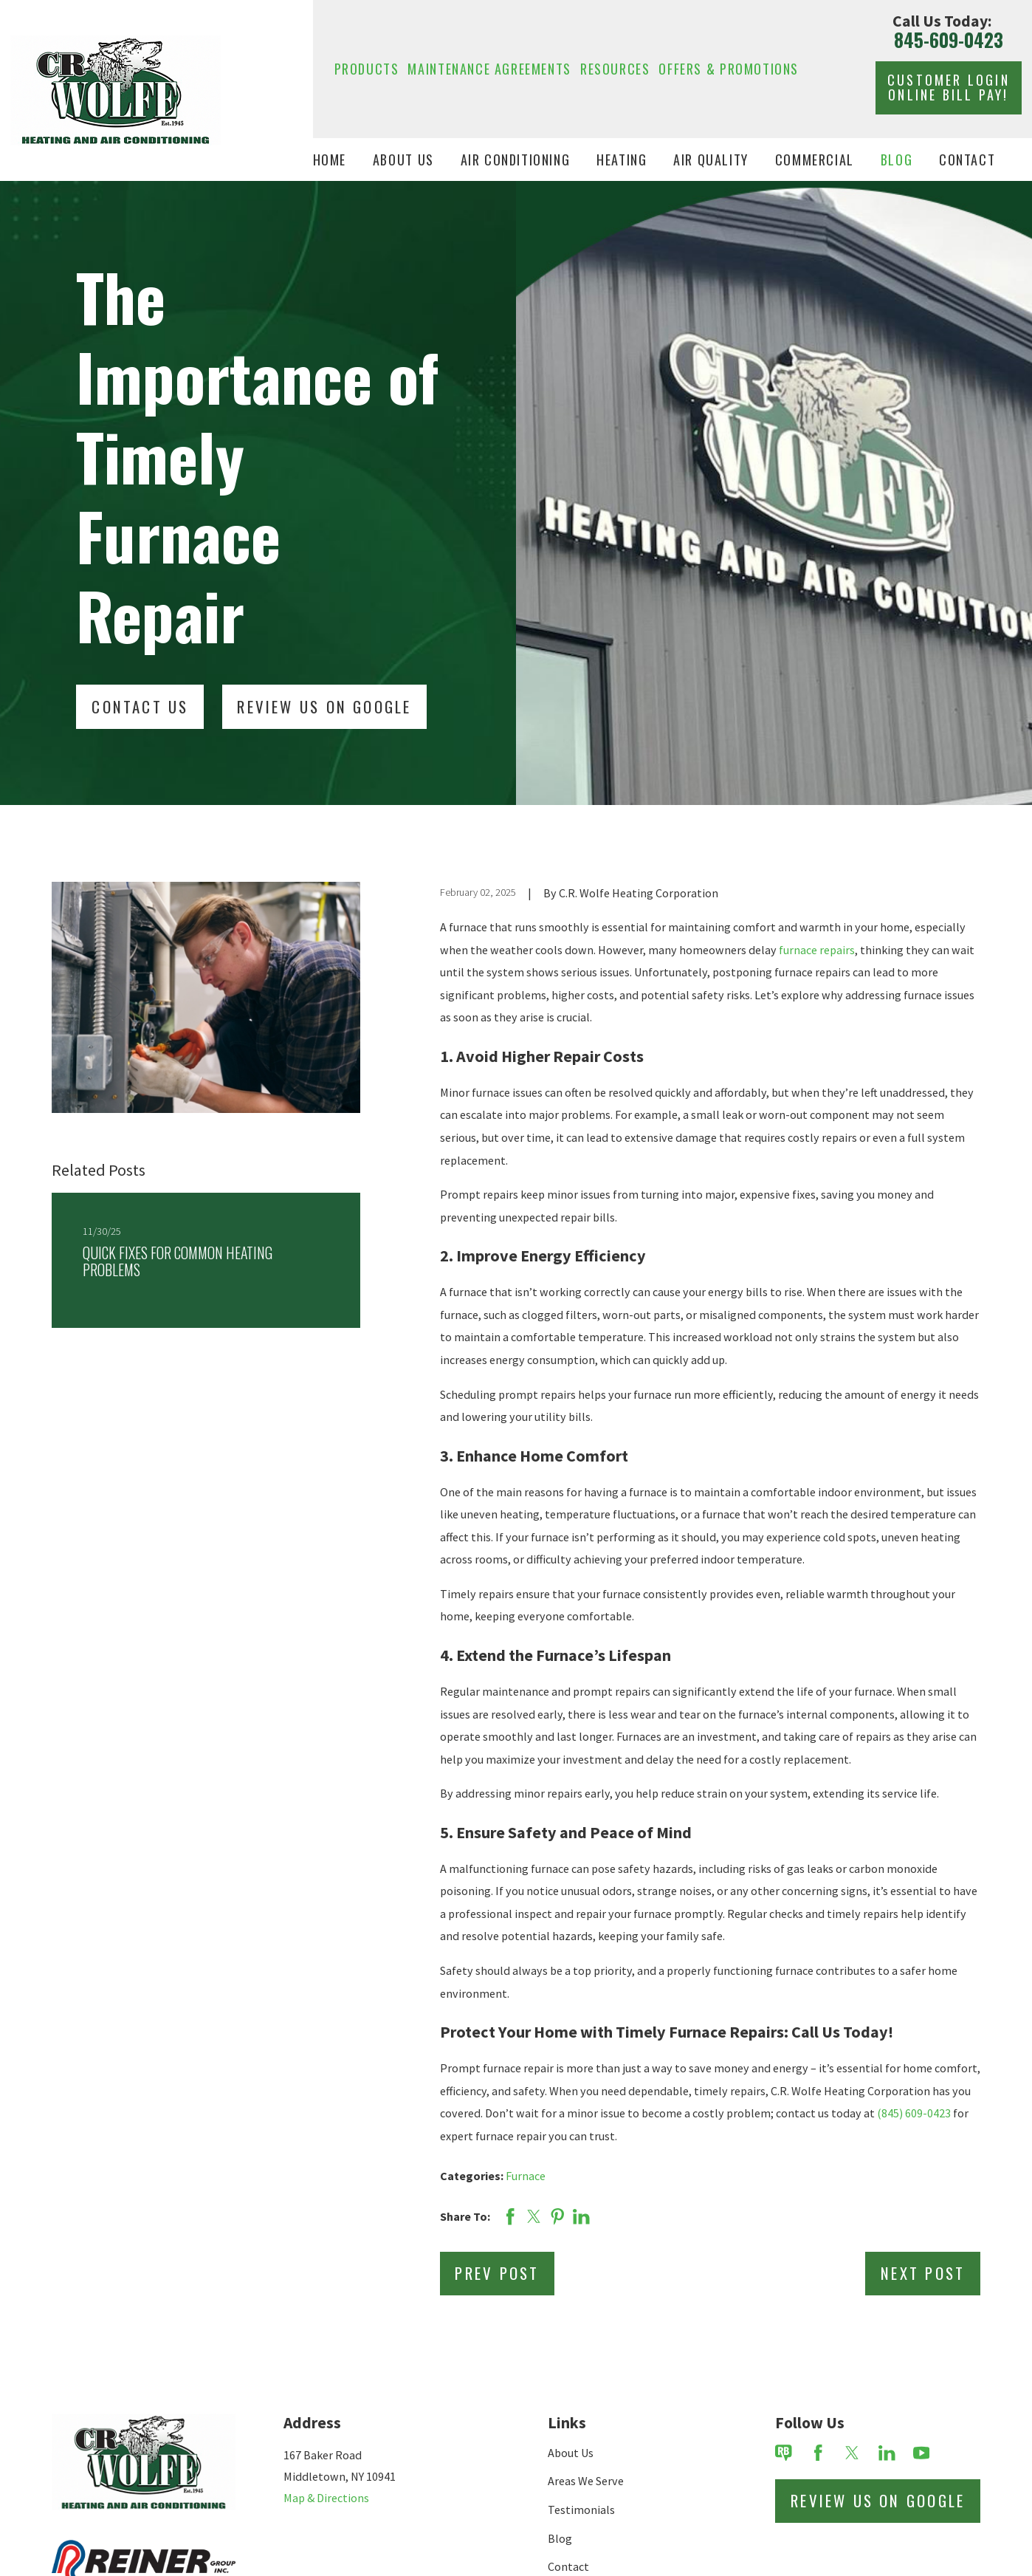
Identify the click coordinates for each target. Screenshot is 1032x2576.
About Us (571, 2452)
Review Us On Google (324, 706)
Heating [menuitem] (621, 159)
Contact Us (140, 706)
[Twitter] (852, 2453)
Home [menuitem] (329, 159)
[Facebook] (818, 2453)
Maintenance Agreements (489, 68)
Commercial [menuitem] (814, 159)
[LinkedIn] (886, 2453)
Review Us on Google (878, 2500)
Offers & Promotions (728, 68)
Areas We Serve (586, 2480)
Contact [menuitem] (967, 159)
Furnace (526, 2175)
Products (366, 68)
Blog (560, 2538)
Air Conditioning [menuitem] (516, 159)
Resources (615, 68)
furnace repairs (817, 949)
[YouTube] (921, 2453)
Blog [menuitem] (896, 159)
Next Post (923, 2272)
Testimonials (581, 2509)
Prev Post (497, 2272)
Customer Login (948, 87)
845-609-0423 (948, 40)
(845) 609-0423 (914, 2113)
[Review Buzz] (783, 2453)
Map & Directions (326, 2497)
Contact (568, 2566)
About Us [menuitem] (403, 159)
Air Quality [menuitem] (711, 159)
